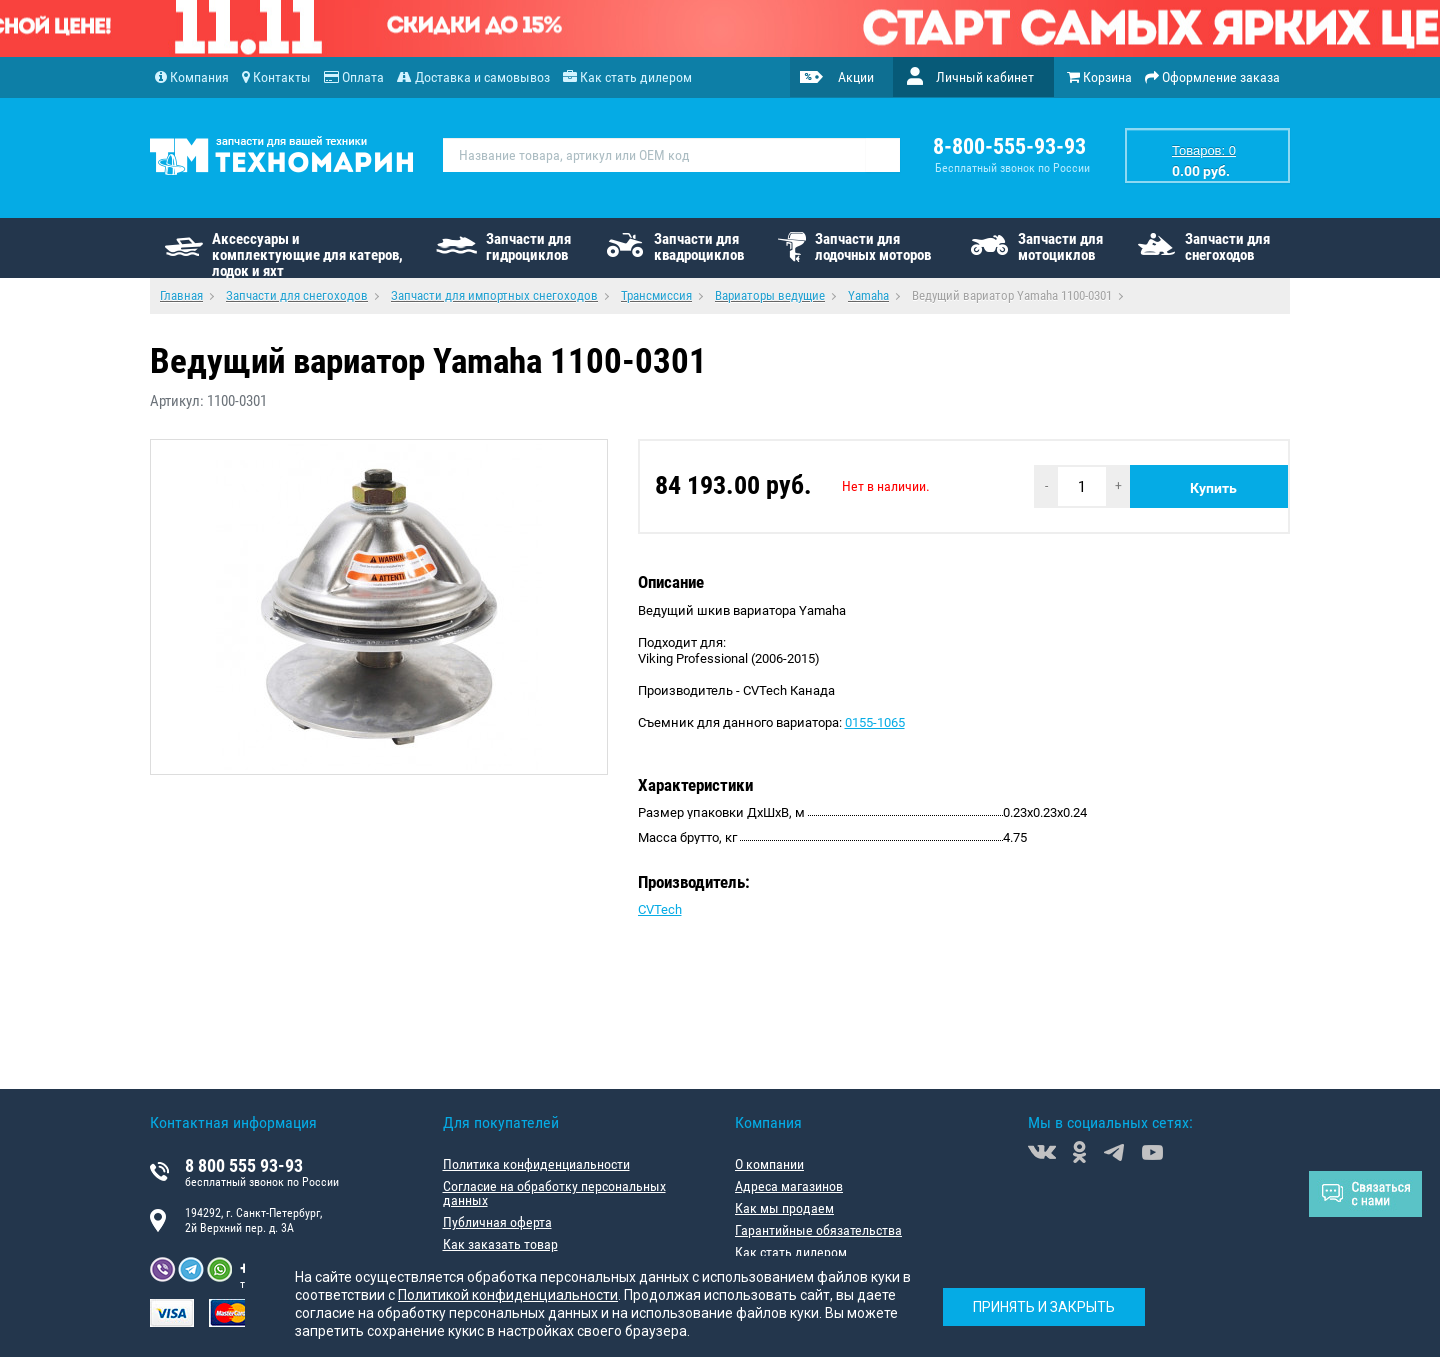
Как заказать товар (500, 1244)
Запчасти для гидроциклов (528, 247)
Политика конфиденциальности (536, 1164)
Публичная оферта (497, 1222)
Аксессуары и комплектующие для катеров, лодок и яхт (307, 254)
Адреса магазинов (789, 1186)
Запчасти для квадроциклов (699, 247)
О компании (769, 1164)
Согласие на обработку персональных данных (554, 1193)
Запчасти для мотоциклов (1060, 247)
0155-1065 (875, 722)
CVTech (660, 909)
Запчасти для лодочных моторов (873, 247)
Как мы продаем (784, 1208)
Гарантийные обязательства (818, 1230)
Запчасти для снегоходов (1227, 247)
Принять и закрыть (1044, 1307)
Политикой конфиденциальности (508, 1295)
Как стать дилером (791, 1252)
